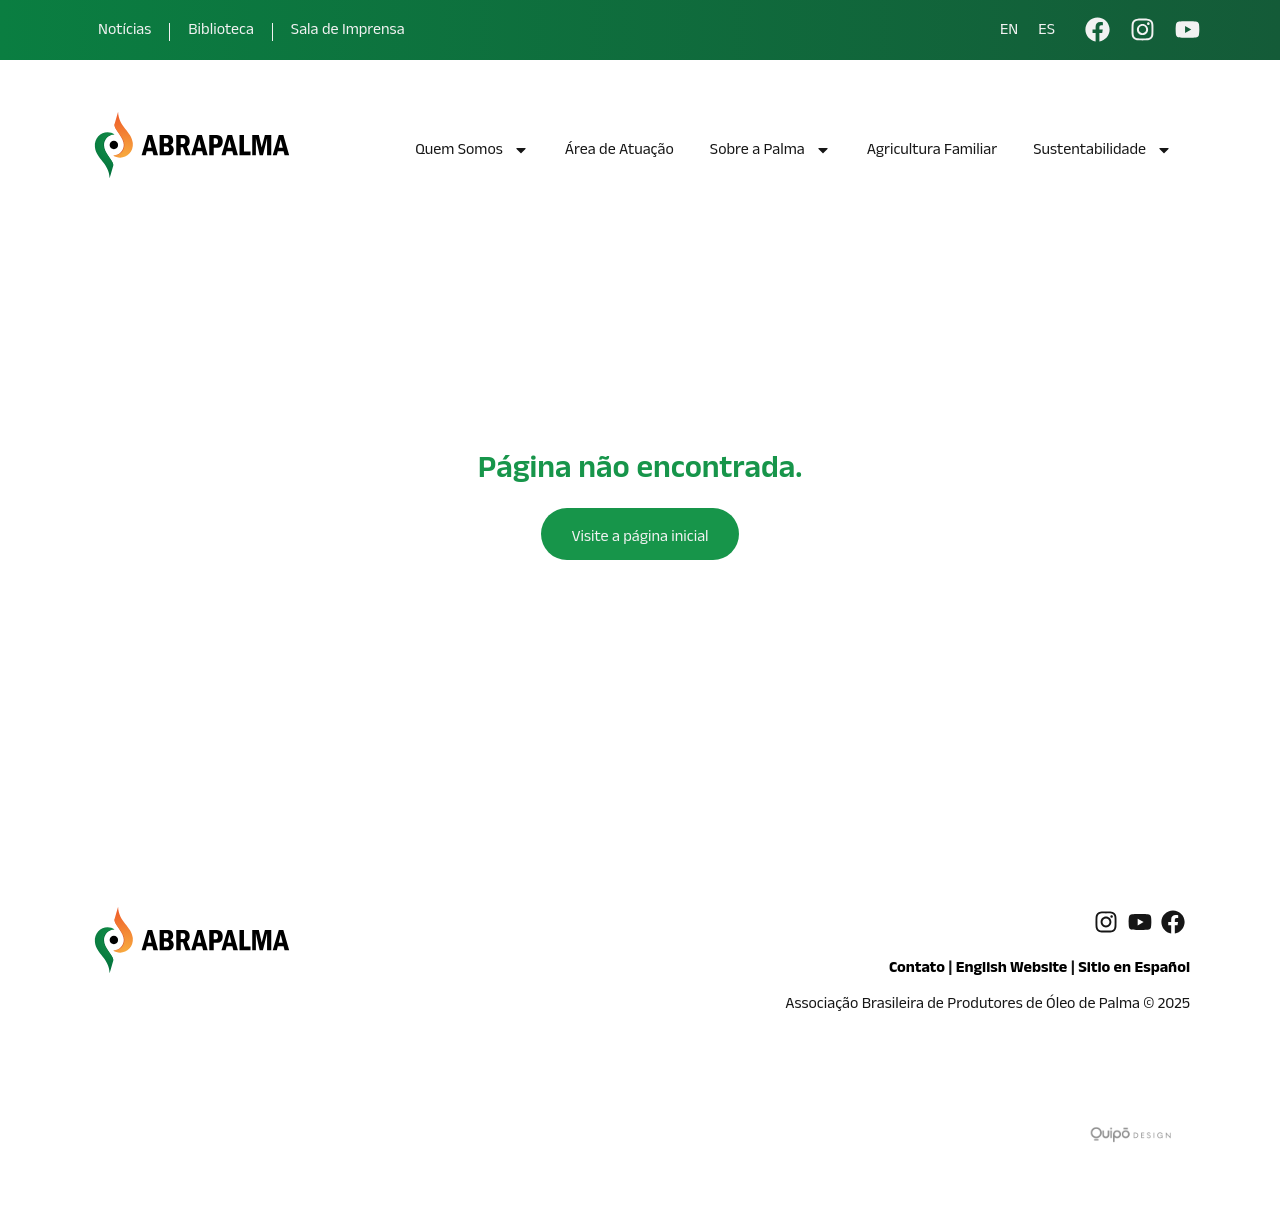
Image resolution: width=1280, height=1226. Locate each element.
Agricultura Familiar (932, 151)
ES (1046, 32)
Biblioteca (221, 31)
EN (1009, 32)
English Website (1012, 969)
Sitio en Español (1134, 969)
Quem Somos (472, 152)
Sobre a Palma (770, 152)
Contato (917, 969)
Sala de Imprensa (348, 31)
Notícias (124, 31)
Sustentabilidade (1102, 152)
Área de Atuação (619, 151)
